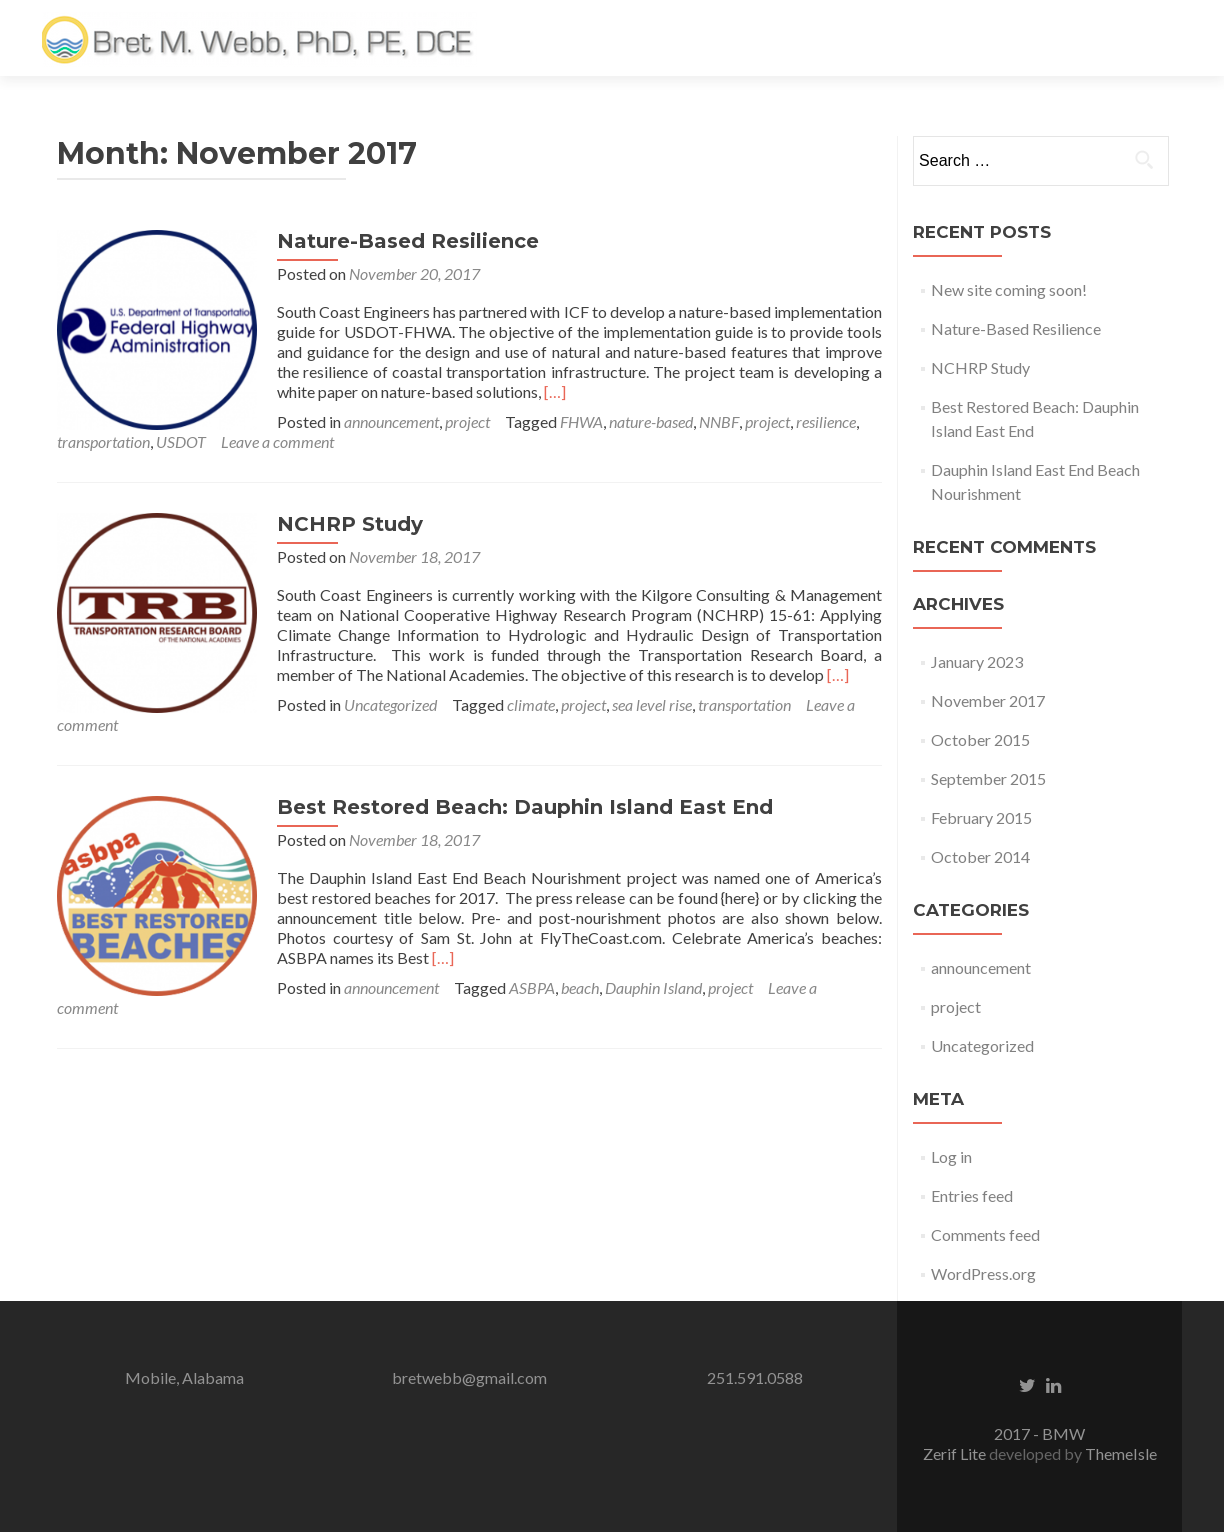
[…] (555, 391)
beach (580, 987)
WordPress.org (983, 1273)
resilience (826, 421)
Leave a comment (277, 441)
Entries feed (972, 1195)
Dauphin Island (653, 987)
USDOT (181, 441)
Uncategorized (390, 704)
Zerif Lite (956, 1453)
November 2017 (988, 700)
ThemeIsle (1121, 1453)
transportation (103, 441)
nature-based (651, 421)
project (467, 421)
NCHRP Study (350, 524)
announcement (391, 421)
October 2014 (980, 856)
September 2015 (988, 778)
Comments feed (985, 1234)
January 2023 (977, 661)
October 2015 (980, 739)
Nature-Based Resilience (408, 241)
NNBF (719, 421)
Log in (951, 1156)
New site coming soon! (1009, 289)
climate (531, 704)
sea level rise (652, 704)
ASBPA (532, 987)
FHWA (581, 421)
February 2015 (981, 817)
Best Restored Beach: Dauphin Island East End (525, 807)
